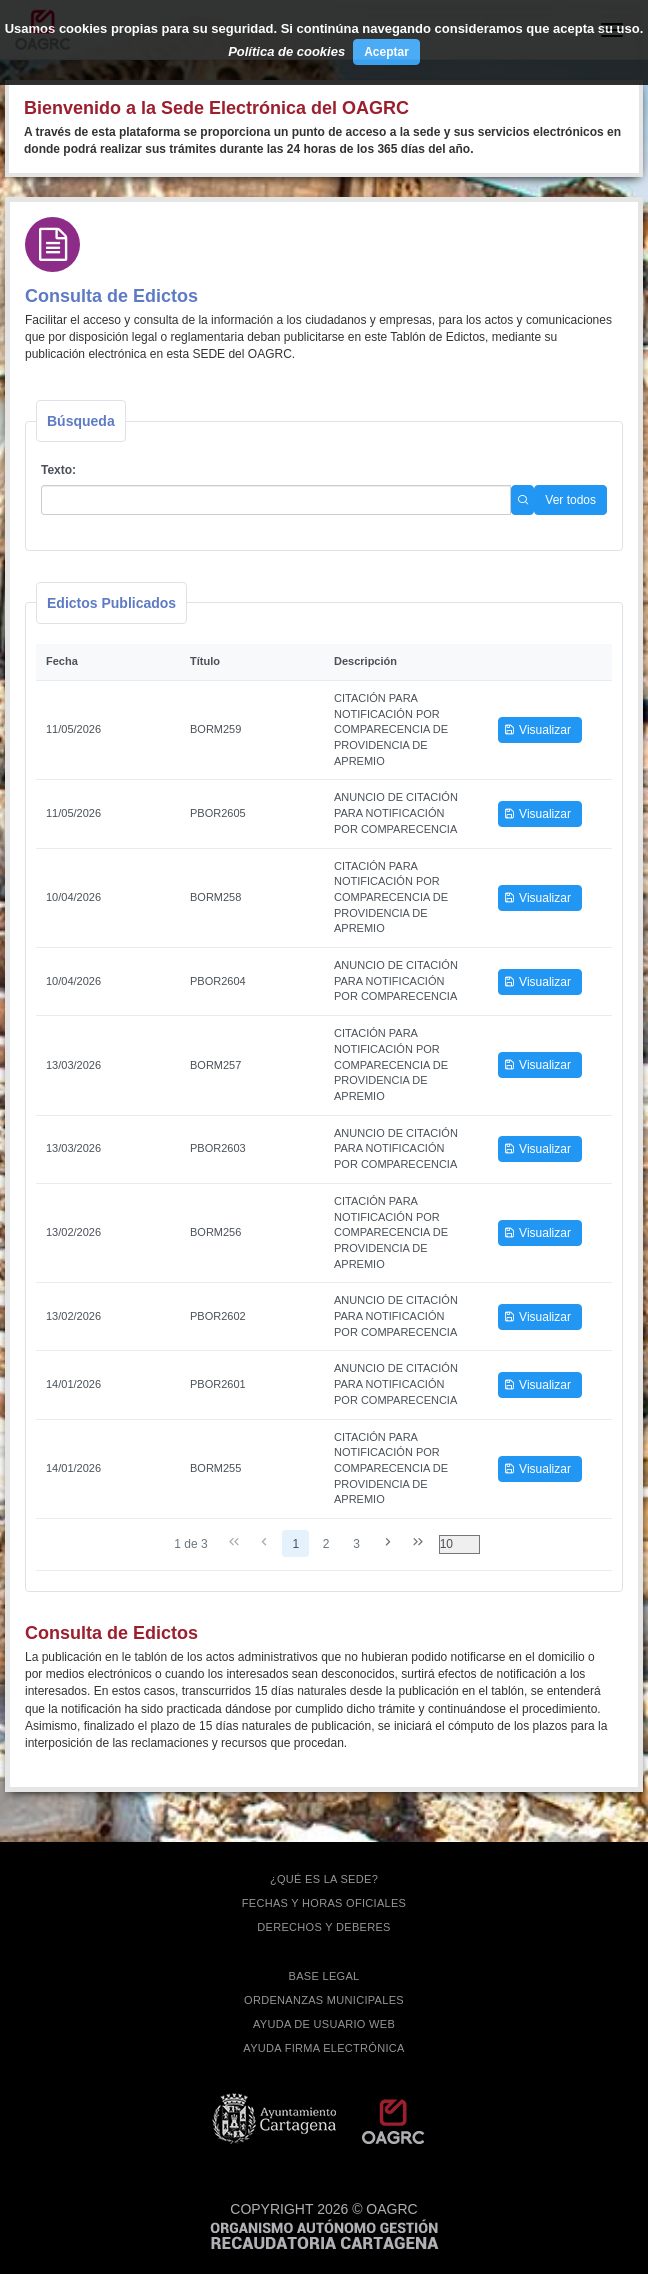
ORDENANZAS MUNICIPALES (324, 2000)
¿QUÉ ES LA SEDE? (324, 1879)
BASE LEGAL (324, 1976)
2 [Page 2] (326, 1544)
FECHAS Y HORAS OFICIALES (324, 1903)
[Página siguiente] (387, 1542)
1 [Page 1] (295, 1544)
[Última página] (418, 1542)
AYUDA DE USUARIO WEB (324, 2024)
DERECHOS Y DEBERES (323, 1927)
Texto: (58, 470)
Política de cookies (286, 51)
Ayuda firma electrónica (323, 2048)
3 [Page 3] (356, 1544)
